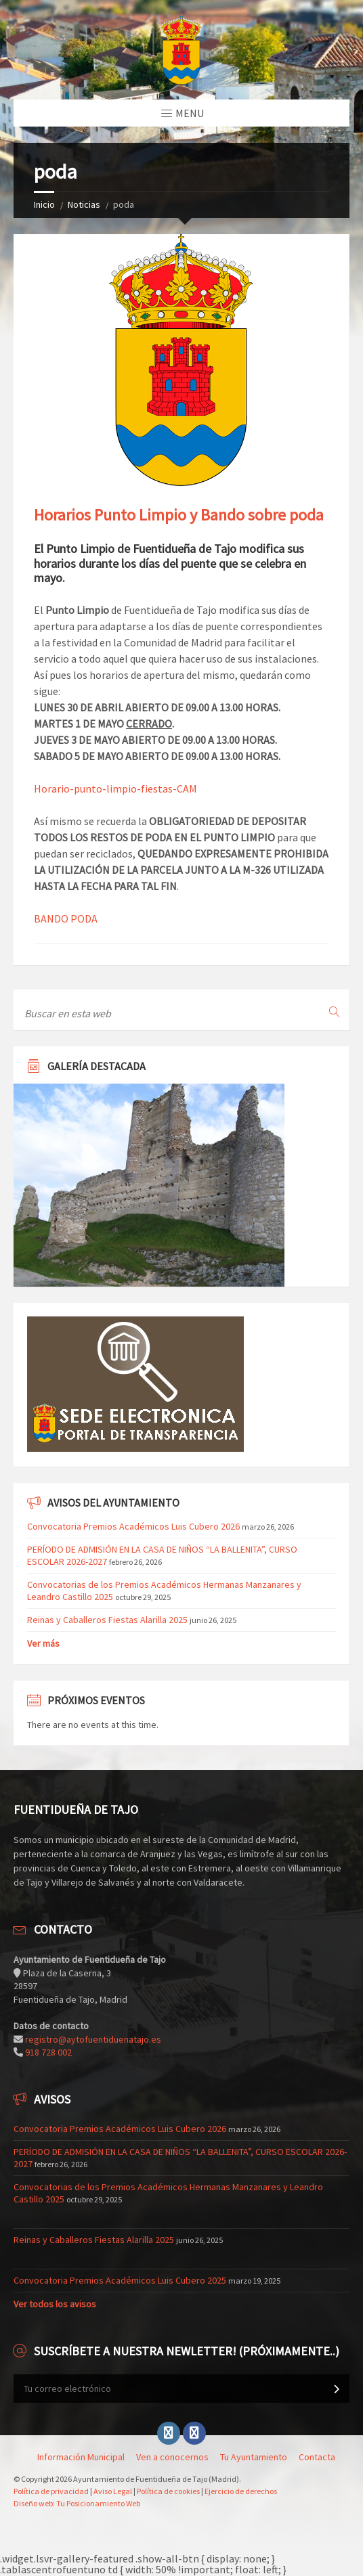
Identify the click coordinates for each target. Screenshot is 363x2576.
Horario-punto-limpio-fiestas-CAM (115, 788)
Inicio (44, 204)
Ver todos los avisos (55, 2304)
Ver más (43, 1643)
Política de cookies (168, 2491)
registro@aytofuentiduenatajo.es (93, 2039)
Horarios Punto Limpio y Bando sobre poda (179, 514)
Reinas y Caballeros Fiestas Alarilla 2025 (107, 1620)
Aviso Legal (112, 2491)
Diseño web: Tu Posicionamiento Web (77, 2503)
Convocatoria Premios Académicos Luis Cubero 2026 (133, 1526)
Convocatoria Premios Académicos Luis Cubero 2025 (120, 2280)
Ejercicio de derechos (241, 2491)
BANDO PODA (66, 918)
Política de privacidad (51, 2491)
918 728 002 (48, 2052)
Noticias (84, 204)
